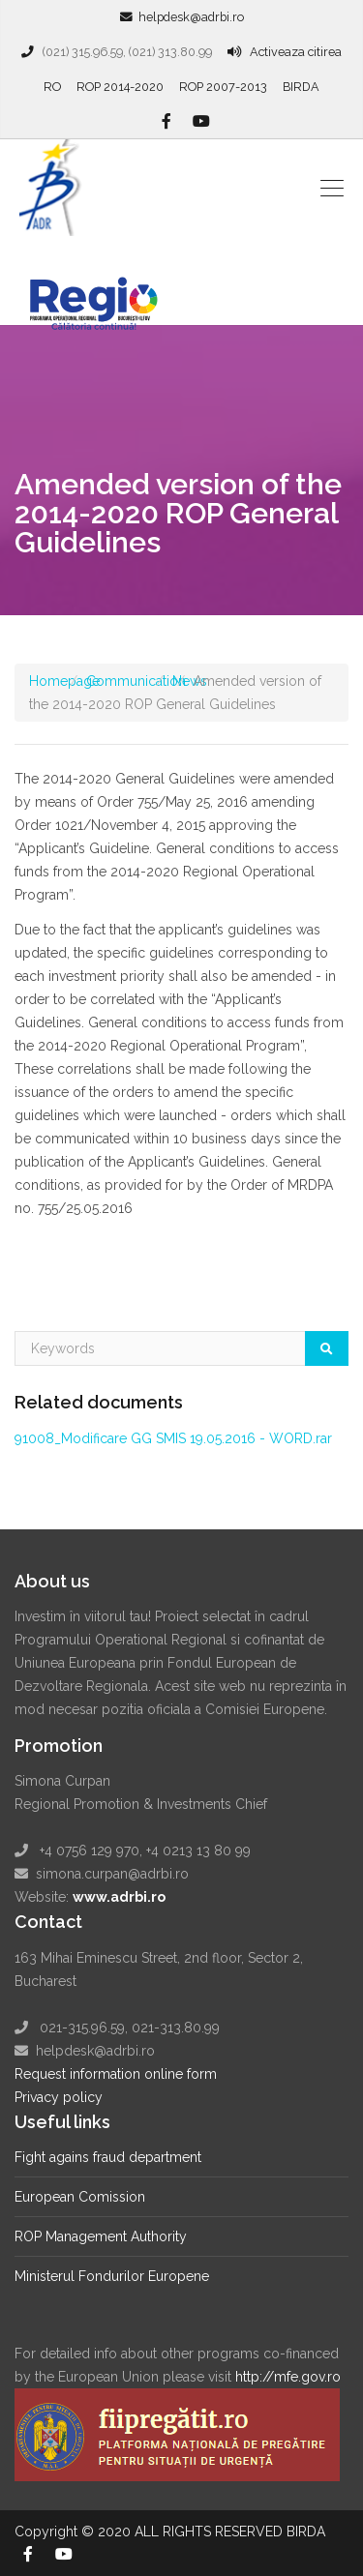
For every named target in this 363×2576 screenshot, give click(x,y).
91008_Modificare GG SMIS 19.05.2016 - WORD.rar (173, 1438)
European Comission (80, 2197)
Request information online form (116, 2074)
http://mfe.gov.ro (288, 2376)
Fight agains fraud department (108, 2157)
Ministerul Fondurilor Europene (112, 2276)
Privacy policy (59, 2097)
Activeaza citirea (296, 51)
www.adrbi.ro (119, 1897)
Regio (104, 291)
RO (52, 86)
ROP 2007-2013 (223, 86)
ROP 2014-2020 (120, 86)
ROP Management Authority (101, 2236)
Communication (136, 681)
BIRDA (301, 86)
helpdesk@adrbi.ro (191, 17)
